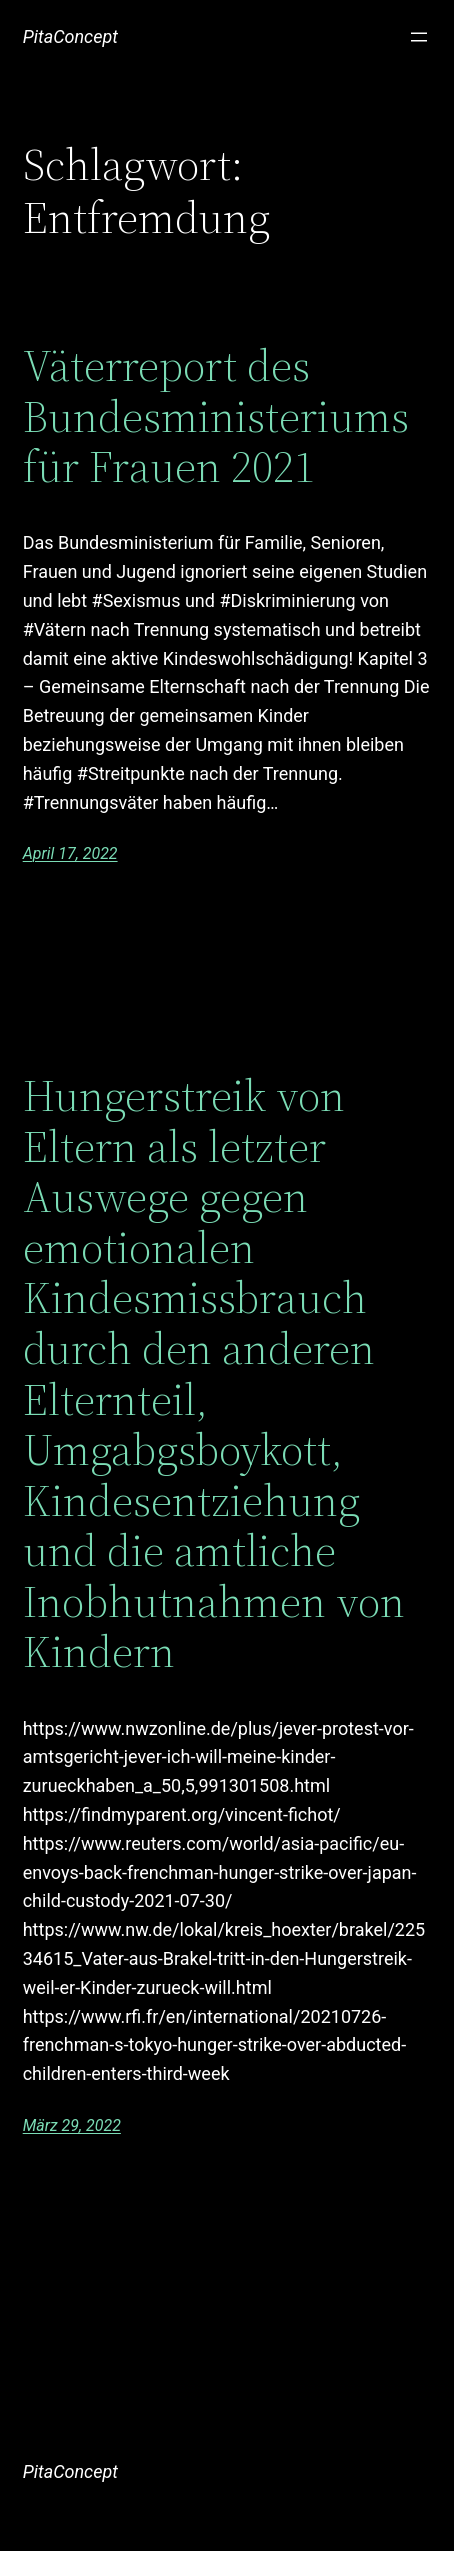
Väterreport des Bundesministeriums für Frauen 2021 (216, 417)
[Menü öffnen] (419, 37)
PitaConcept (70, 36)
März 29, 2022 (72, 2125)
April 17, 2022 (70, 853)
